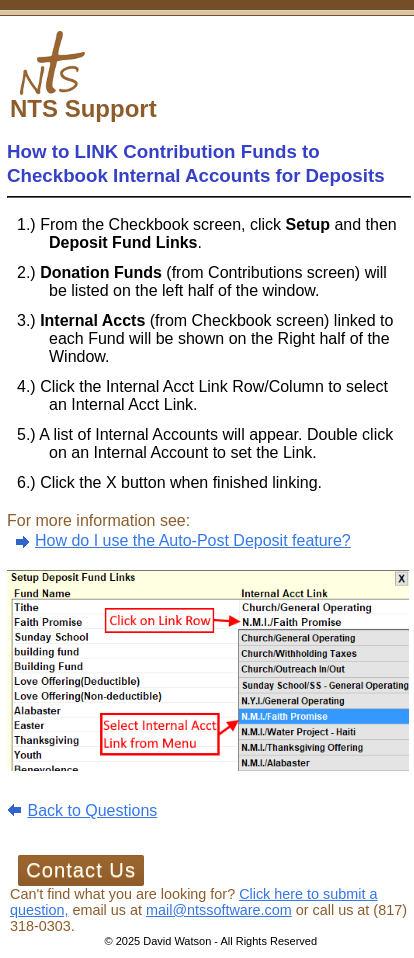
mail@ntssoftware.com (219, 910)
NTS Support (83, 108)
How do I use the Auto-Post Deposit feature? (193, 540)
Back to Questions (92, 810)
